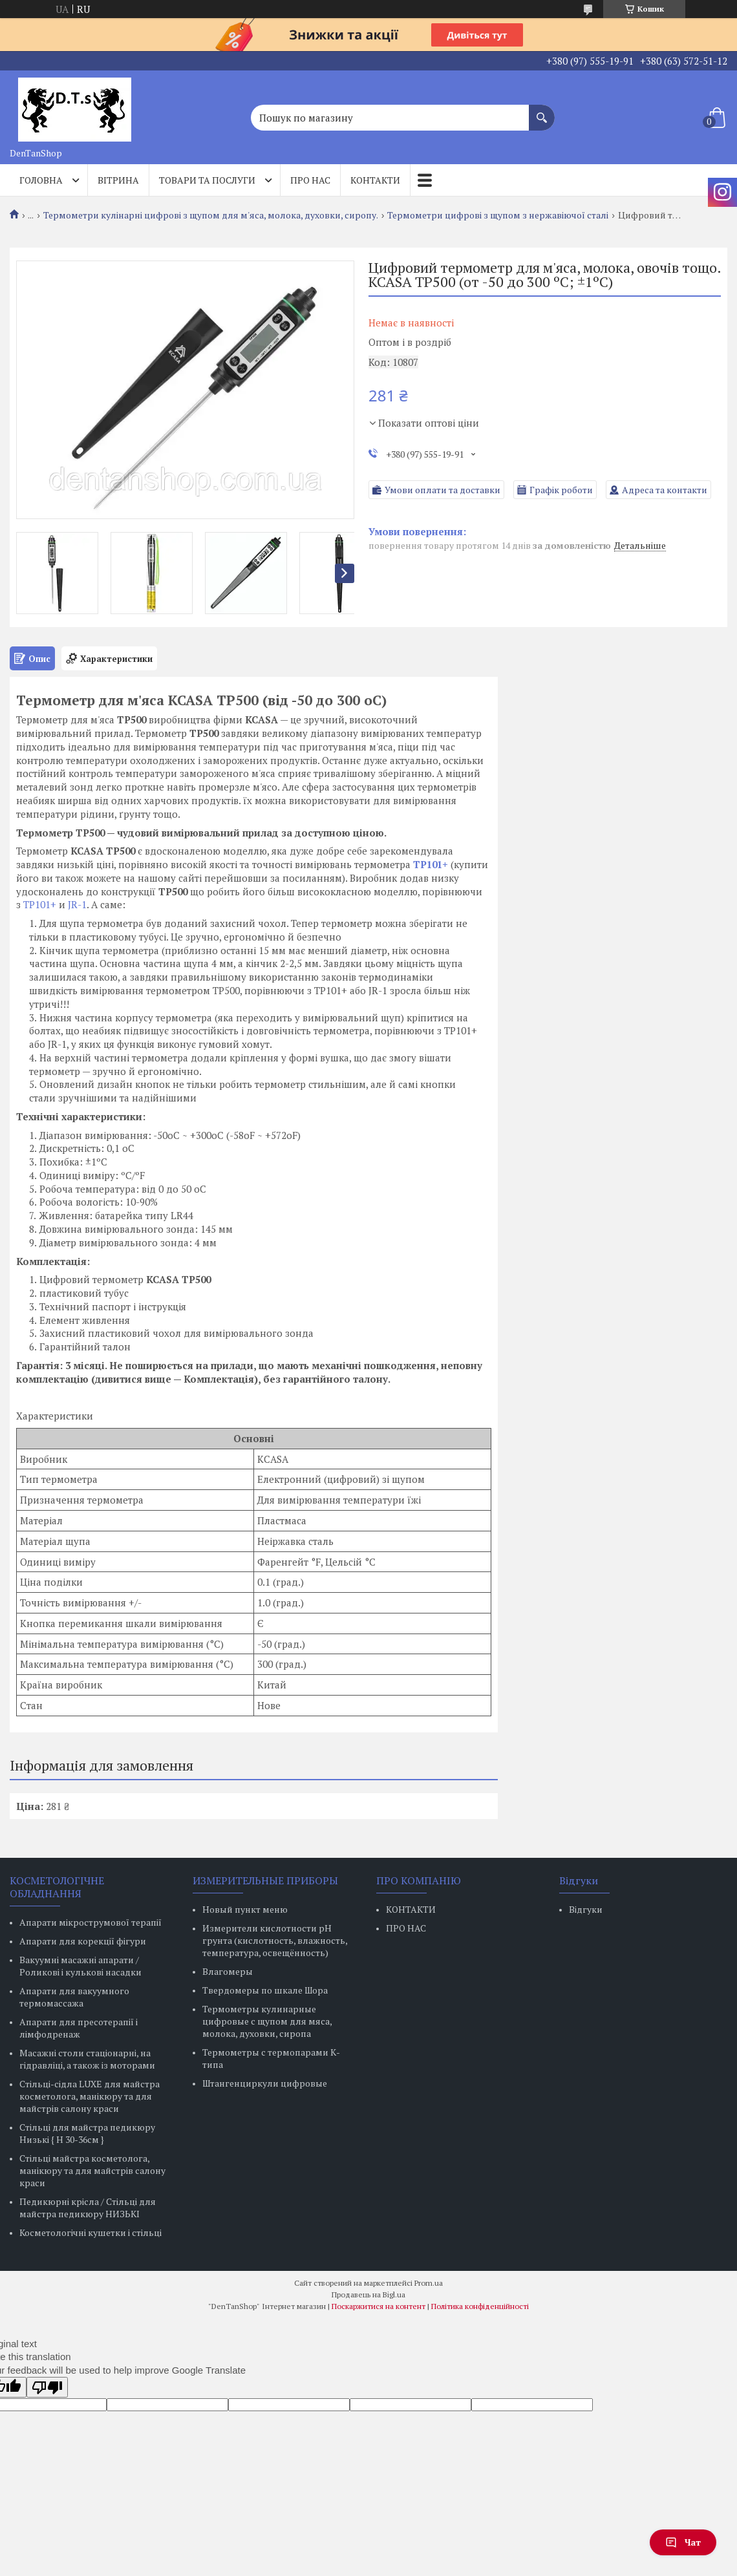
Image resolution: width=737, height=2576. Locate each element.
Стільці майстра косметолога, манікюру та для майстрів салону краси (92, 2170)
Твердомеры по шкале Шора (265, 1990)
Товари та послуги (207, 180)
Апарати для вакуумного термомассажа (74, 1997)
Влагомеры (227, 1971)
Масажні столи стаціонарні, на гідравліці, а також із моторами (87, 2059)
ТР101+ (39, 904)
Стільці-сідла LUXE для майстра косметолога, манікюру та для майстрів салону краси (89, 2096)
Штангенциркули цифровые (264, 2083)
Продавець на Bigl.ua (368, 2294)
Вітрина (118, 180)
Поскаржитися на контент (378, 2306)
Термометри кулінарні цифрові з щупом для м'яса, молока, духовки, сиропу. (210, 215)
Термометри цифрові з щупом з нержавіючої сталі (497, 215)
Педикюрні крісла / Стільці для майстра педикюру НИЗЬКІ (87, 2207)
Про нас (310, 180)
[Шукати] (542, 111)
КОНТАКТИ (411, 1909)
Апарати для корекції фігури (82, 1941)
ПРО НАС (406, 1928)
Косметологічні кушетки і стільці (90, 2232)
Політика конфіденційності (480, 2306)
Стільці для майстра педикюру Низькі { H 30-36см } (87, 2133)
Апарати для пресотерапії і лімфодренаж (78, 2028)
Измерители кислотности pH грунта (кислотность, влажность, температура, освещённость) (274, 1940)
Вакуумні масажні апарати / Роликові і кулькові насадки (80, 1965)
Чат (683, 2542)
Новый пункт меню (245, 1909)
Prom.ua (428, 2283)
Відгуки (586, 1909)
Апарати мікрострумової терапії (90, 1922)
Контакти (375, 180)
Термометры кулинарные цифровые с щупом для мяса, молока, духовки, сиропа (267, 2021)
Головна (41, 180)
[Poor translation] (47, 2387)
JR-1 (77, 904)
